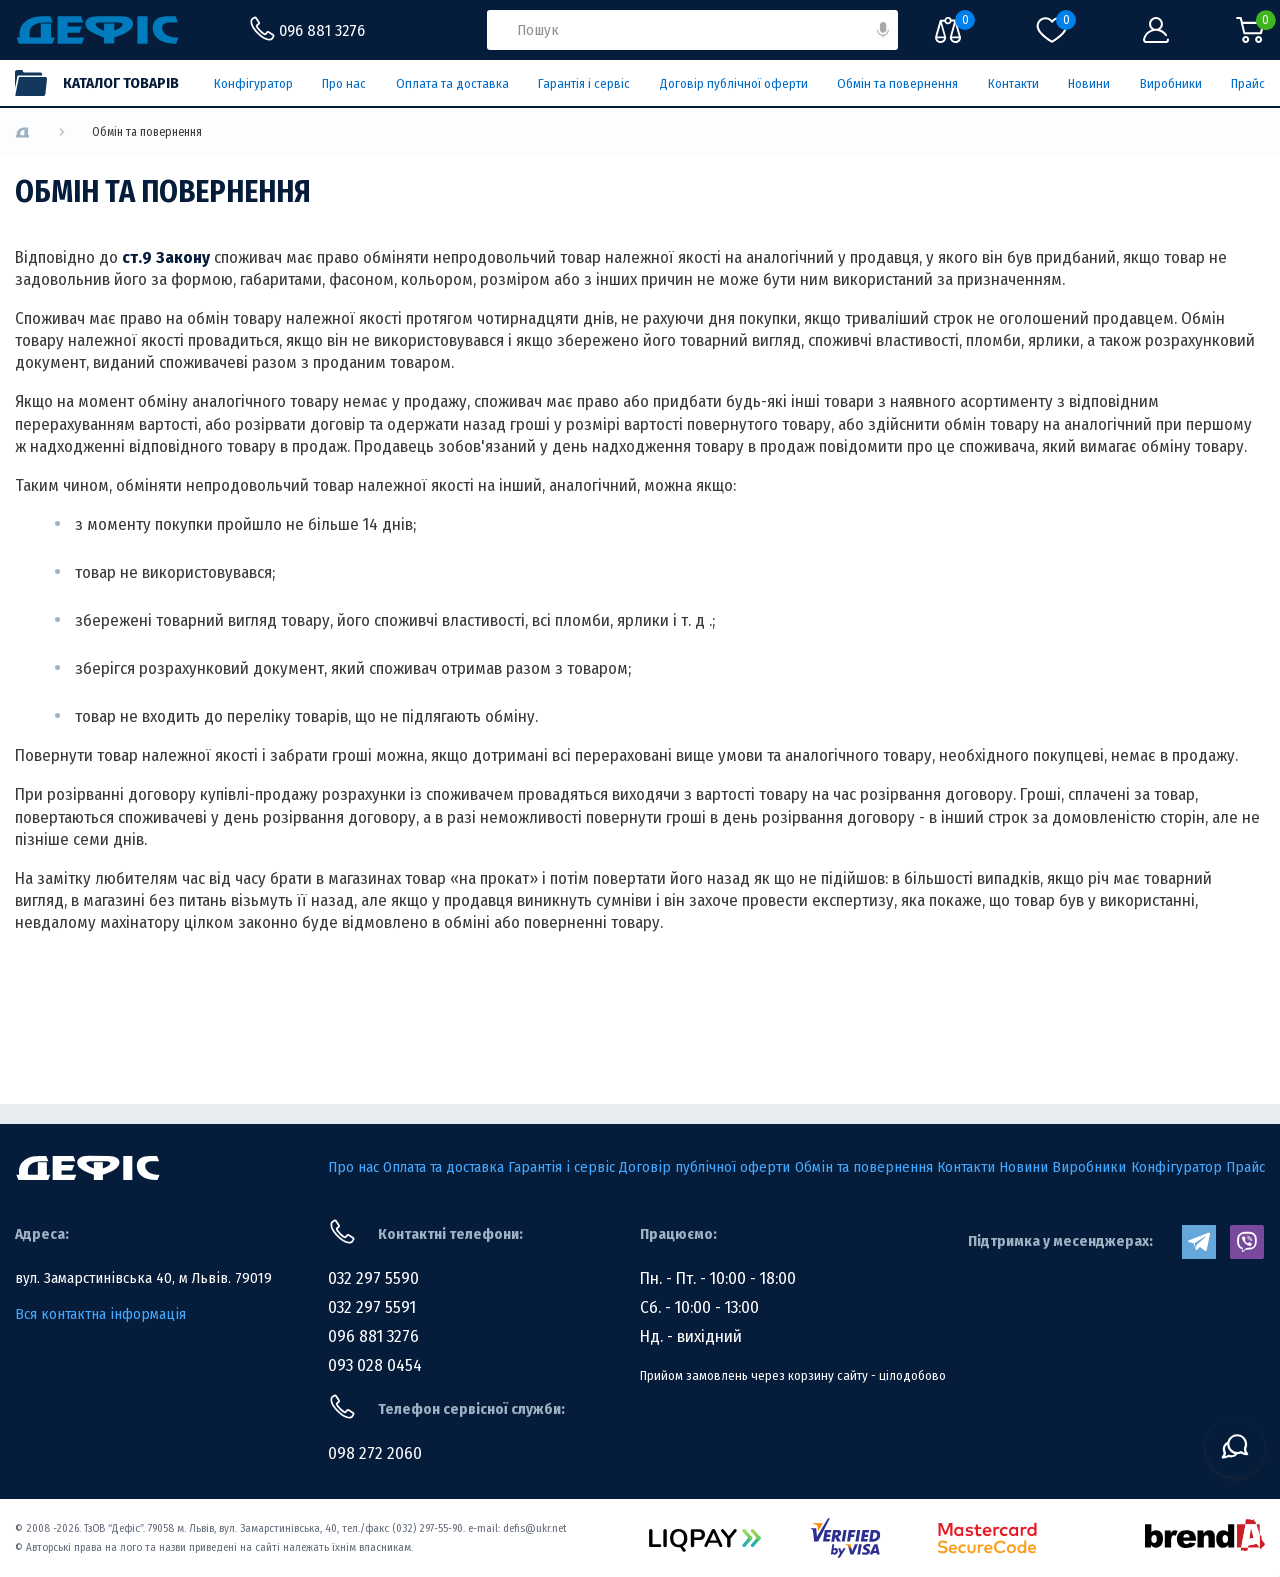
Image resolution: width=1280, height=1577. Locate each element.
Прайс (1248, 83)
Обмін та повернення (897, 83)
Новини (1089, 83)
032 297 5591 (372, 1307)
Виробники (1171, 83)
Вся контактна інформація (100, 1314)
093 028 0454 (375, 1365)
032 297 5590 (373, 1278)
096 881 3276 (373, 1336)
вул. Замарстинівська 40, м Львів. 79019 (143, 1278)
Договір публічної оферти (734, 83)
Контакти (1013, 83)
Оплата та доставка (452, 83)
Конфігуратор (253, 83)
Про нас (344, 83)
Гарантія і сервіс (584, 83)
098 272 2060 (375, 1453)
